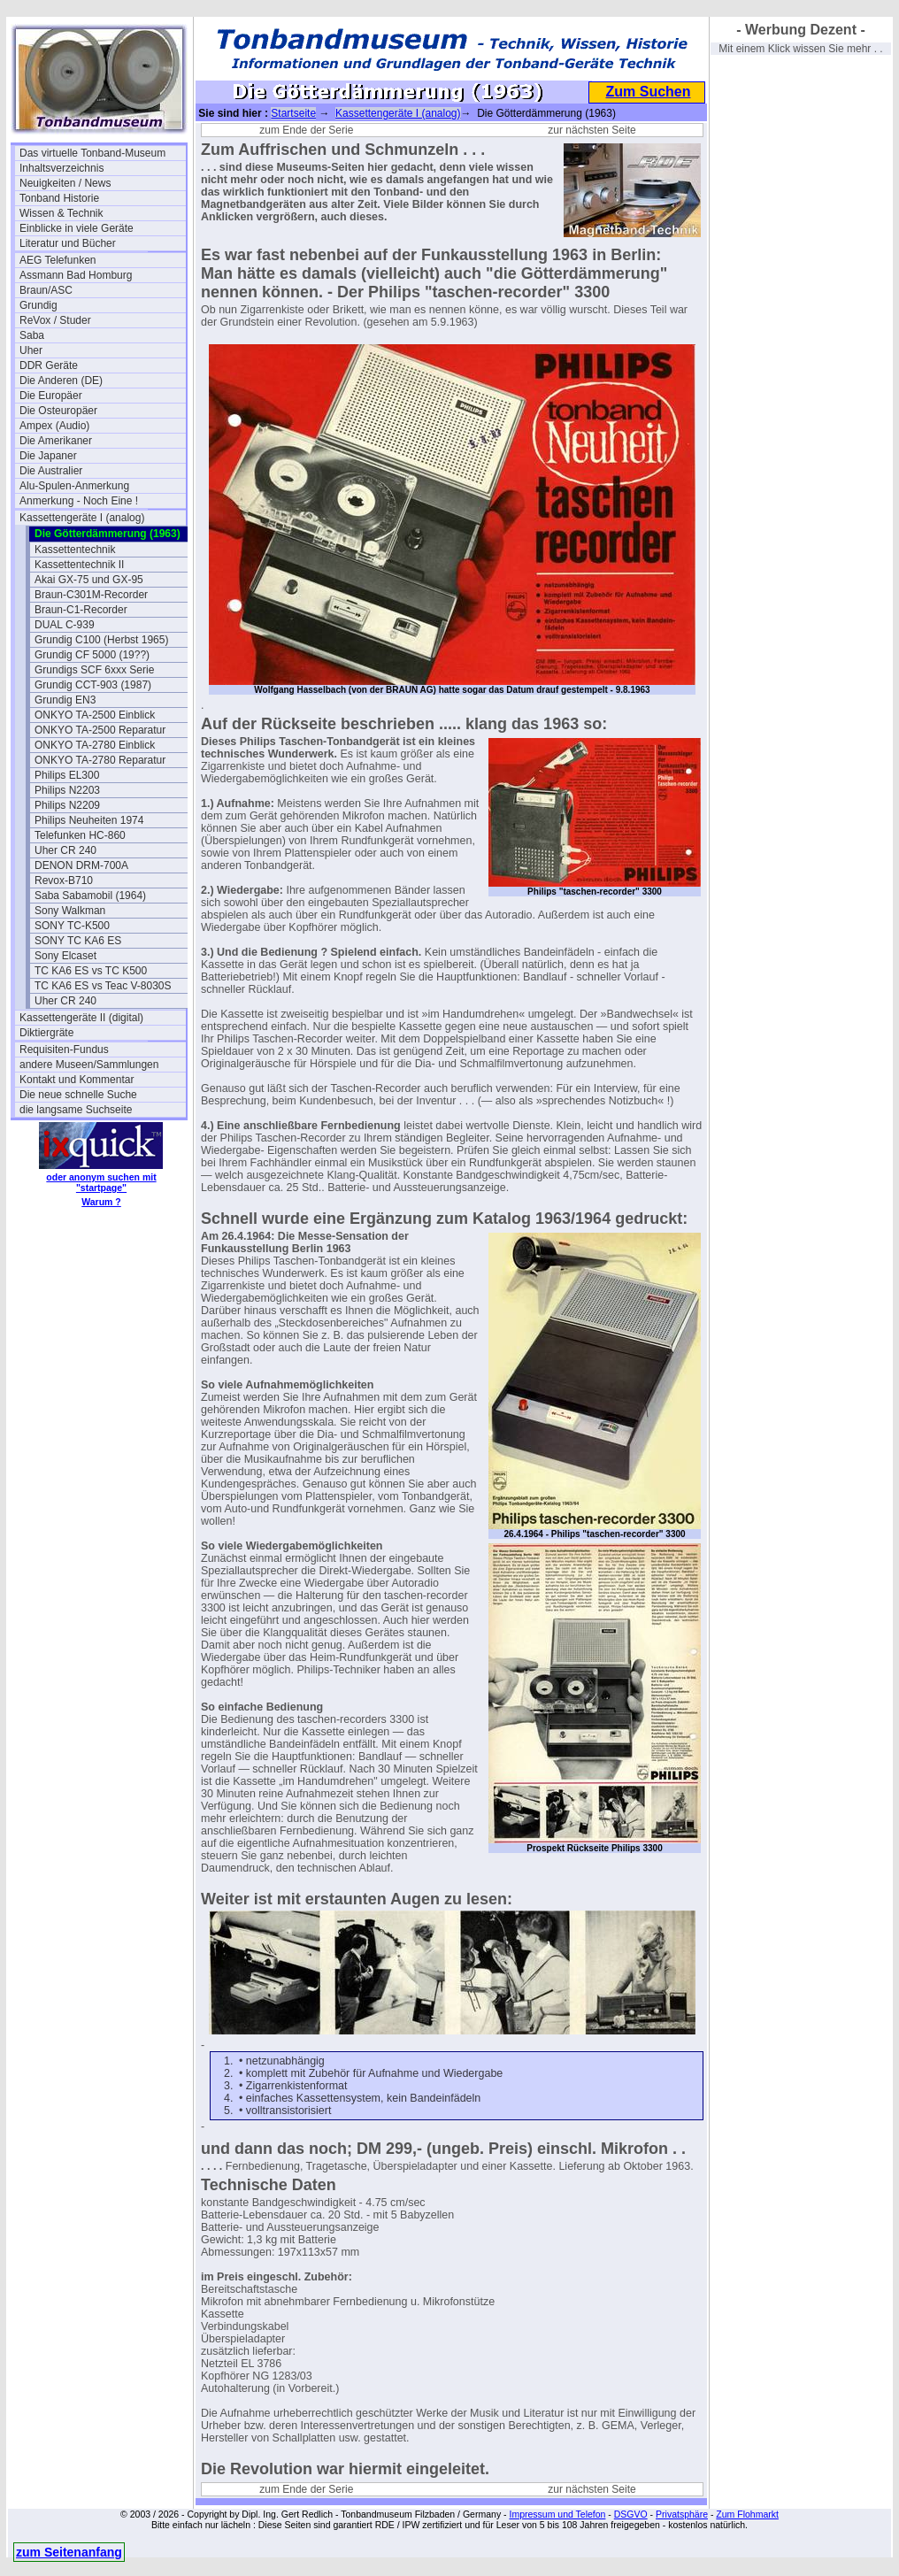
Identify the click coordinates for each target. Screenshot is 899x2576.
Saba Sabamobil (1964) (90, 895)
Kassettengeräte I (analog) (81, 517)
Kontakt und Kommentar (76, 1079)
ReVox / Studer (55, 320)
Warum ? (101, 1201)
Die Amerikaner (55, 440)
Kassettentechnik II (79, 564)
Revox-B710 (64, 880)
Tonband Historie (59, 198)
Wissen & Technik (61, 213)
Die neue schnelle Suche (78, 1094)
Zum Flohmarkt (747, 2514)
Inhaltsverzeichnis (61, 168)
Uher (30, 350)
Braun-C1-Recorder (81, 610)
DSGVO (631, 2514)
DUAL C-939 (65, 625)
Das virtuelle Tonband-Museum (92, 153)
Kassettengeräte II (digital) (81, 1017)
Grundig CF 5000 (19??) (92, 655)
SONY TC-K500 (72, 925)
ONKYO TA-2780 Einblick (95, 745)
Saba (31, 335)
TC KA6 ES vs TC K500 (91, 971)
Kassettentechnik (75, 549)
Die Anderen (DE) (61, 380)
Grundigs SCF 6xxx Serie (94, 670)
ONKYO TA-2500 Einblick (95, 715)
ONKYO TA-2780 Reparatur (100, 760)
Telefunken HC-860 (80, 835)
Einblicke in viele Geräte (76, 228)
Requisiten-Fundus (64, 1049)
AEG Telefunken (57, 260)
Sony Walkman (70, 910)
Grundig (38, 305)
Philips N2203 (67, 790)
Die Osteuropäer (58, 410)
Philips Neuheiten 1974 (89, 820)
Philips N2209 (67, 805)
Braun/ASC (46, 290)
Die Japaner (48, 456)
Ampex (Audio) (54, 425)
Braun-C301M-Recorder (91, 594)
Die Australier (50, 471)
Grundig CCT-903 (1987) (93, 685)
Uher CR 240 (65, 850)
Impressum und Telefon (557, 2514)
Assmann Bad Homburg (75, 275)
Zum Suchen (647, 91)
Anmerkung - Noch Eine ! (78, 501)
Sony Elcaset (65, 956)
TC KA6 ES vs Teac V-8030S (103, 986)
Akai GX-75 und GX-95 (89, 579)
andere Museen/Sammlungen (88, 1064)
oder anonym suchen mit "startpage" (101, 1182)
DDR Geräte (48, 365)
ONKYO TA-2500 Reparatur (100, 730)
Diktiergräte (46, 1033)
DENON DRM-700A (81, 865)
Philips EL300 (67, 775)
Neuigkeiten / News (65, 183)
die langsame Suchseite (75, 1109)
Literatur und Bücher (67, 243)
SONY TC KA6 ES (78, 940)
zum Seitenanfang (69, 2552)
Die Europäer (50, 395)
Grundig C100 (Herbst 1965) (101, 640)
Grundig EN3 (65, 700)
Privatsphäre (682, 2514)
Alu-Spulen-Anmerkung (74, 486)
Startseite (293, 113)
